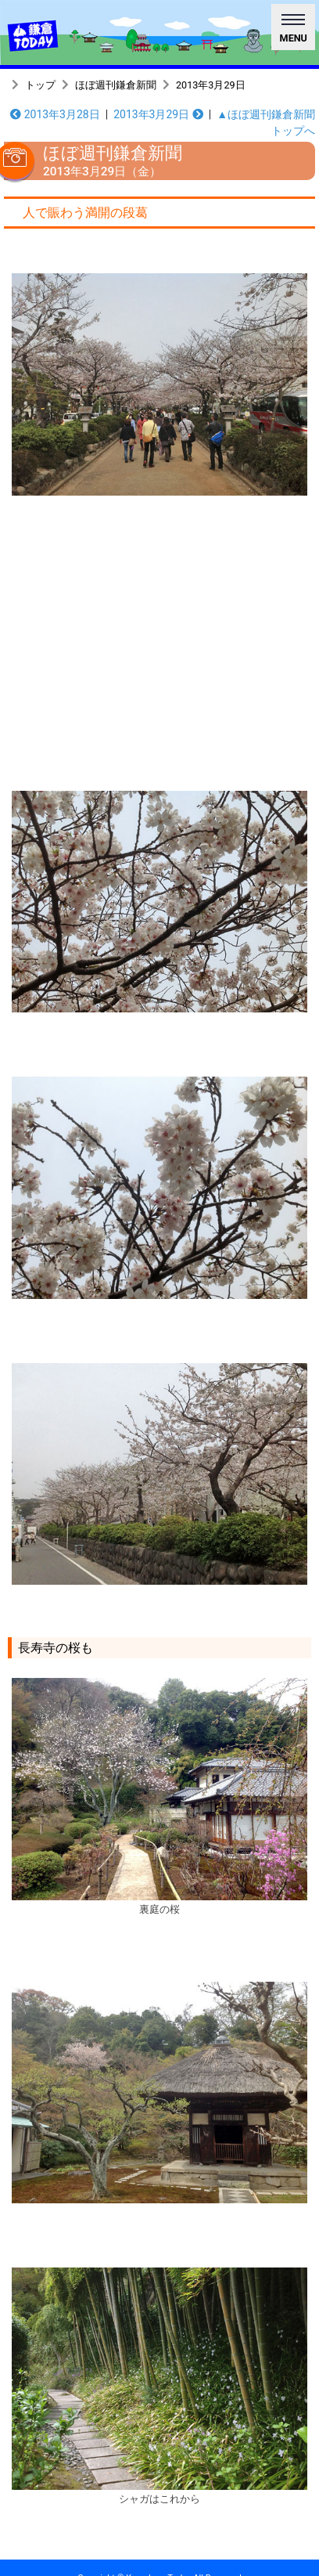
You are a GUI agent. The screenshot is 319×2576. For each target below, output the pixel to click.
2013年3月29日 (211, 85)
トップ (40, 85)
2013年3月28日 (55, 114)
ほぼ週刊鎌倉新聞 (115, 85)
